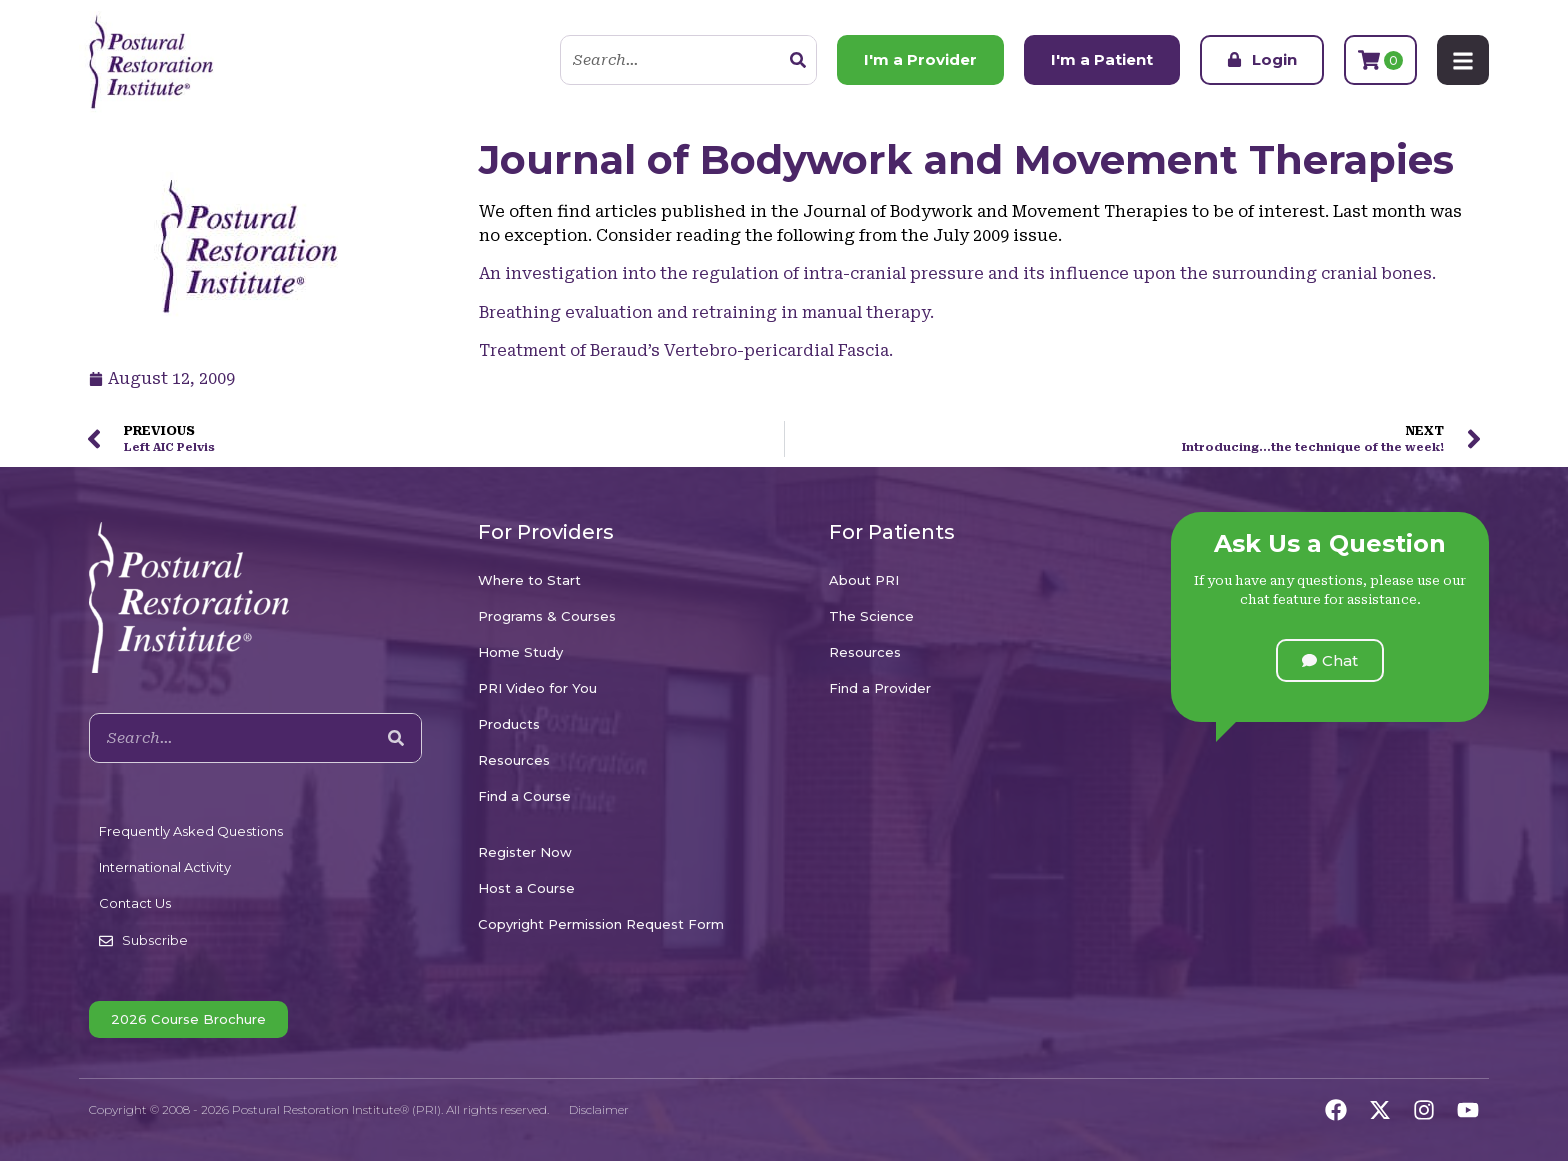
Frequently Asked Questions (191, 831)
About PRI (864, 580)
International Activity (165, 867)
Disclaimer (599, 1109)
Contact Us (135, 903)
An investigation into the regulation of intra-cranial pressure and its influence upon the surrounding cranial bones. (957, 273)
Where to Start (529, 580)
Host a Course (526, 888)
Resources (514, 760)
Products (509, 724)
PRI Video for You (537, 688)
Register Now (525, 852)
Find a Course (524, 796)
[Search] (798, 60)
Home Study (520, 652)
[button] (1330, 660)
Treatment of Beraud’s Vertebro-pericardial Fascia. (686, 350)
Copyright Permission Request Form (601, 924)
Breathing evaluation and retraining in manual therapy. (706, 312)
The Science (871, 616)
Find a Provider (880, 688)
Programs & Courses (547, 616)
